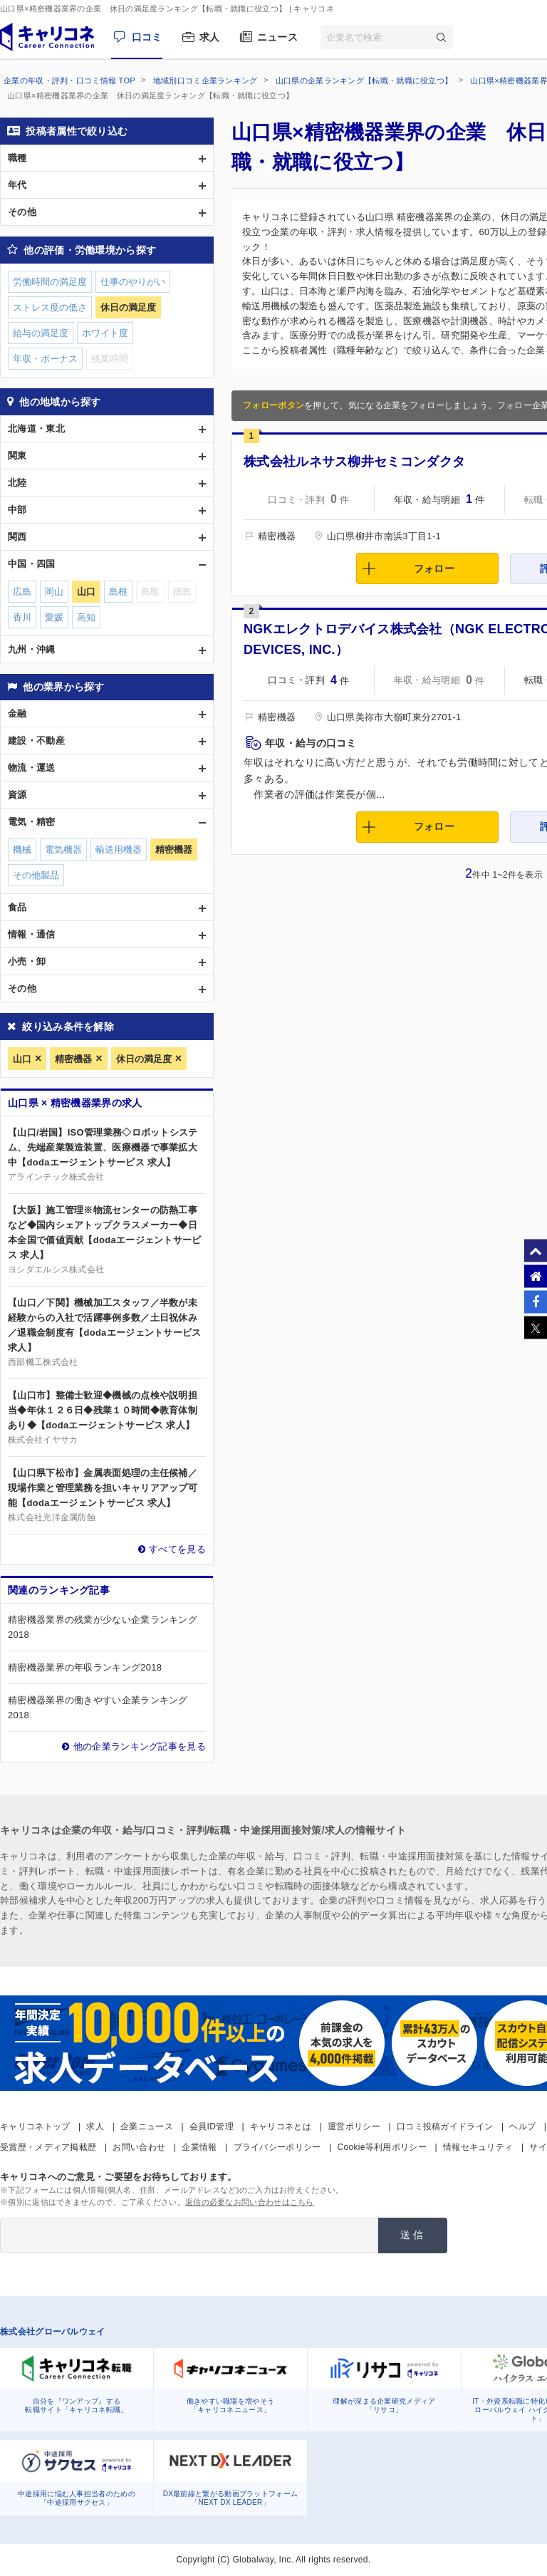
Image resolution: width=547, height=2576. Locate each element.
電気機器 (63, 849)
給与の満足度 (40, 333)
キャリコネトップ (35, 2126)
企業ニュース (146, 2126)
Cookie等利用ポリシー (382, 2147)
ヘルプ (522, 2126)
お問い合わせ (139, 2147)
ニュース (277, 37)
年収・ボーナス (45, 358)
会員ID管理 (211, 2126)
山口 (22, 1059)
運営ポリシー (354, 2126)
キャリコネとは (280, 2126)
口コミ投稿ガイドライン (445, 2126)
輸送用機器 (118, 849)
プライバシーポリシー (277, 2147)
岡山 (54, 591)
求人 (209, 37)
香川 (22, 617)
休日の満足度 (144, 1059)
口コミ (147, 37)
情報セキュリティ (478, 2147)
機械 (22, 849)
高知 (86, 617)
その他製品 (36, 875)
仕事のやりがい (132, 281)
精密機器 (73, 1059)
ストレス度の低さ (50, 307)
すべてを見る (177, 1549)
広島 (22, 591)
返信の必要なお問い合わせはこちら (249, 2202)
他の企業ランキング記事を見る (139, 1746)
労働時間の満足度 (50, 281)
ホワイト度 (105, 333)
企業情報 (199, 2147)
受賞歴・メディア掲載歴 (48, 2147)
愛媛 (54, 617)
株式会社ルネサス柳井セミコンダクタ (354, 462)
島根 (118, 591)
